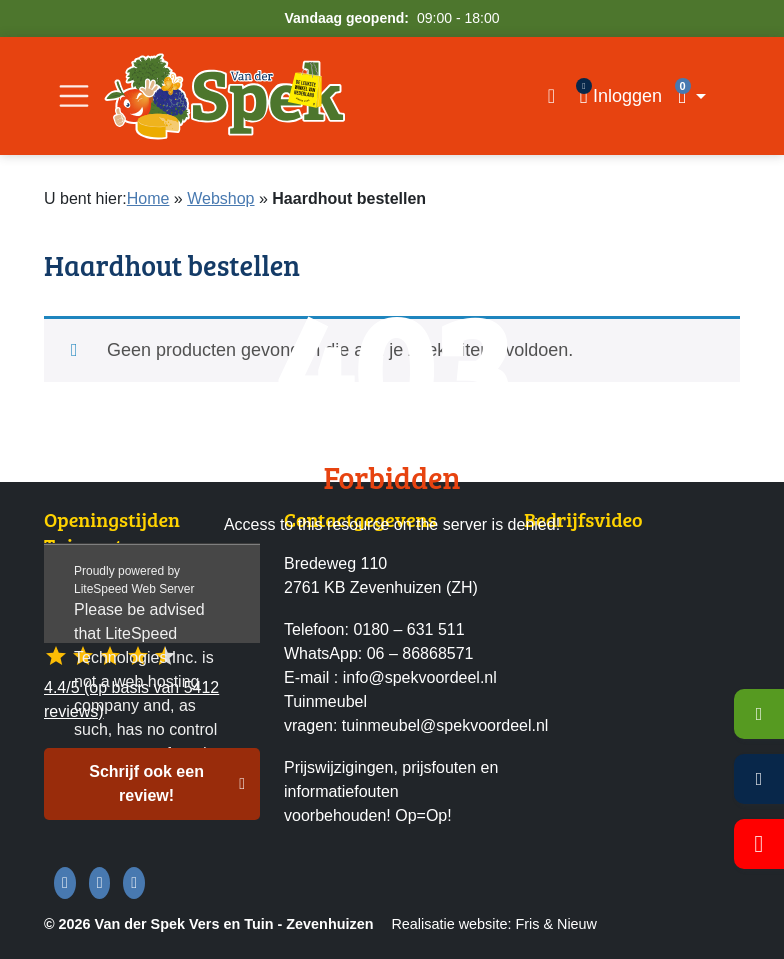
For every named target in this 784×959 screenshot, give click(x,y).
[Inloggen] (620, 96)
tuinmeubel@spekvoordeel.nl (445, 725)
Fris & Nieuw (556, 924)
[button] (705, 96)
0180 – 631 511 (408, 629)
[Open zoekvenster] (551, 96)
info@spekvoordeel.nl (420, 677)
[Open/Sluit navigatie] (74, 96)
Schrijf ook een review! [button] (146, 783)
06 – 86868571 (420, 653)
